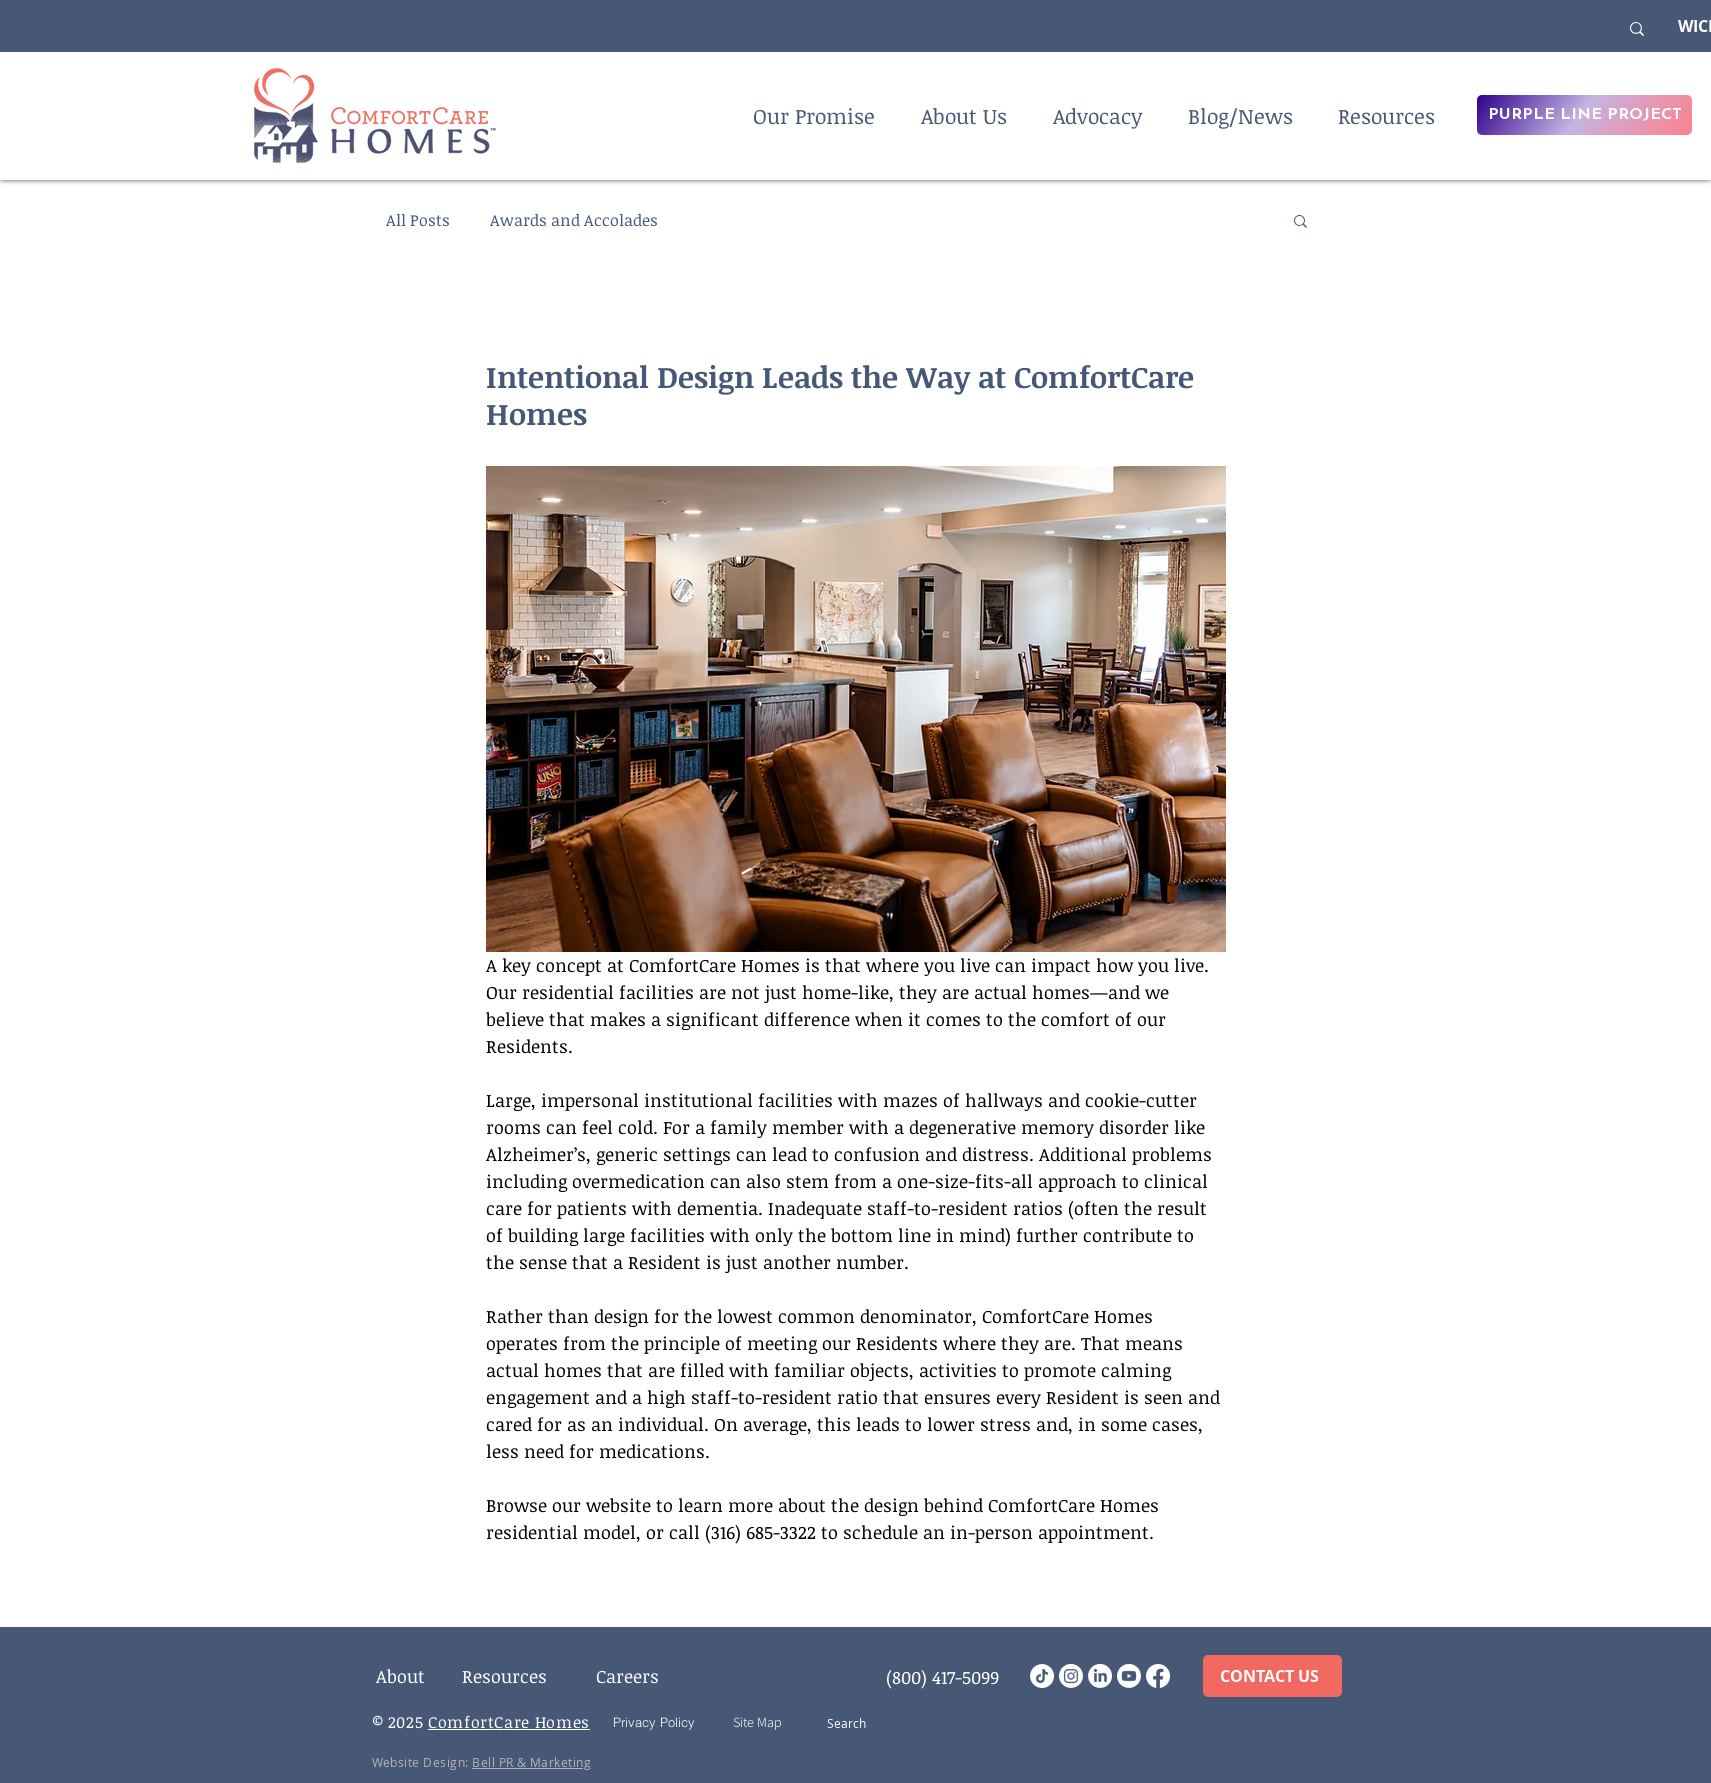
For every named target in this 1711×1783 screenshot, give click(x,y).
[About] (401, 1676)
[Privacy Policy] (654, 1722)
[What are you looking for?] (1469, 29)
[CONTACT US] (1272, 1676)
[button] (1300, 220)
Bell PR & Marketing (531, 1762)
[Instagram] (1071, 1676)
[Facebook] (1158, 1676)
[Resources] (505, 1676)
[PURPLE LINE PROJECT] (1584, 115)
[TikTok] (1042, 1676)
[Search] (854, 1723)
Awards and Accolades (574, 220)
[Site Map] (758, 1722)
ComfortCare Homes (509, 1722)
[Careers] (628, 1676)
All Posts (418, 220)
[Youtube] (1129, 1676)
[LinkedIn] (1100, 1676)
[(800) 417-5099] (943, 1677)
